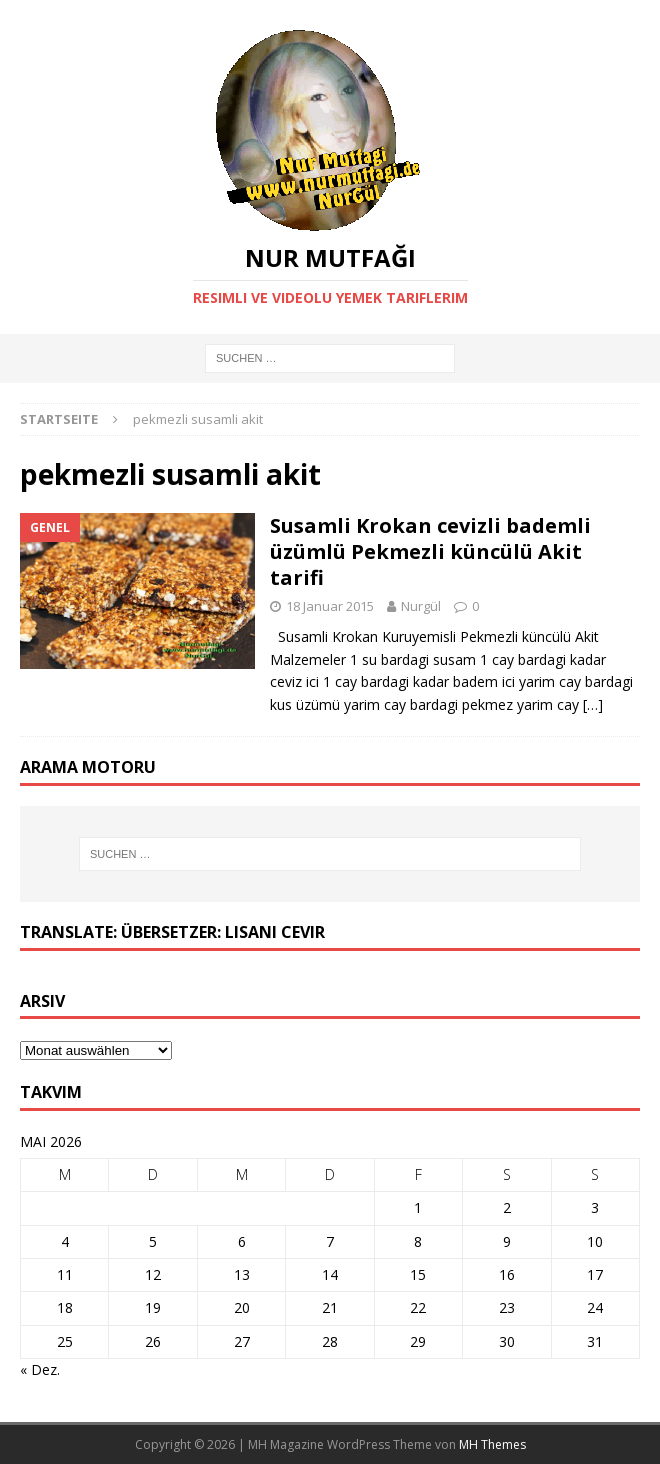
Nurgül (421, 606)
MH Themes (492, 1444)
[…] (593, 704)
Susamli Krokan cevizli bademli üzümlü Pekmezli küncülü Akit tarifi (430, 551)
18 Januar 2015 (330, 606)
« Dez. (40, 1369)
